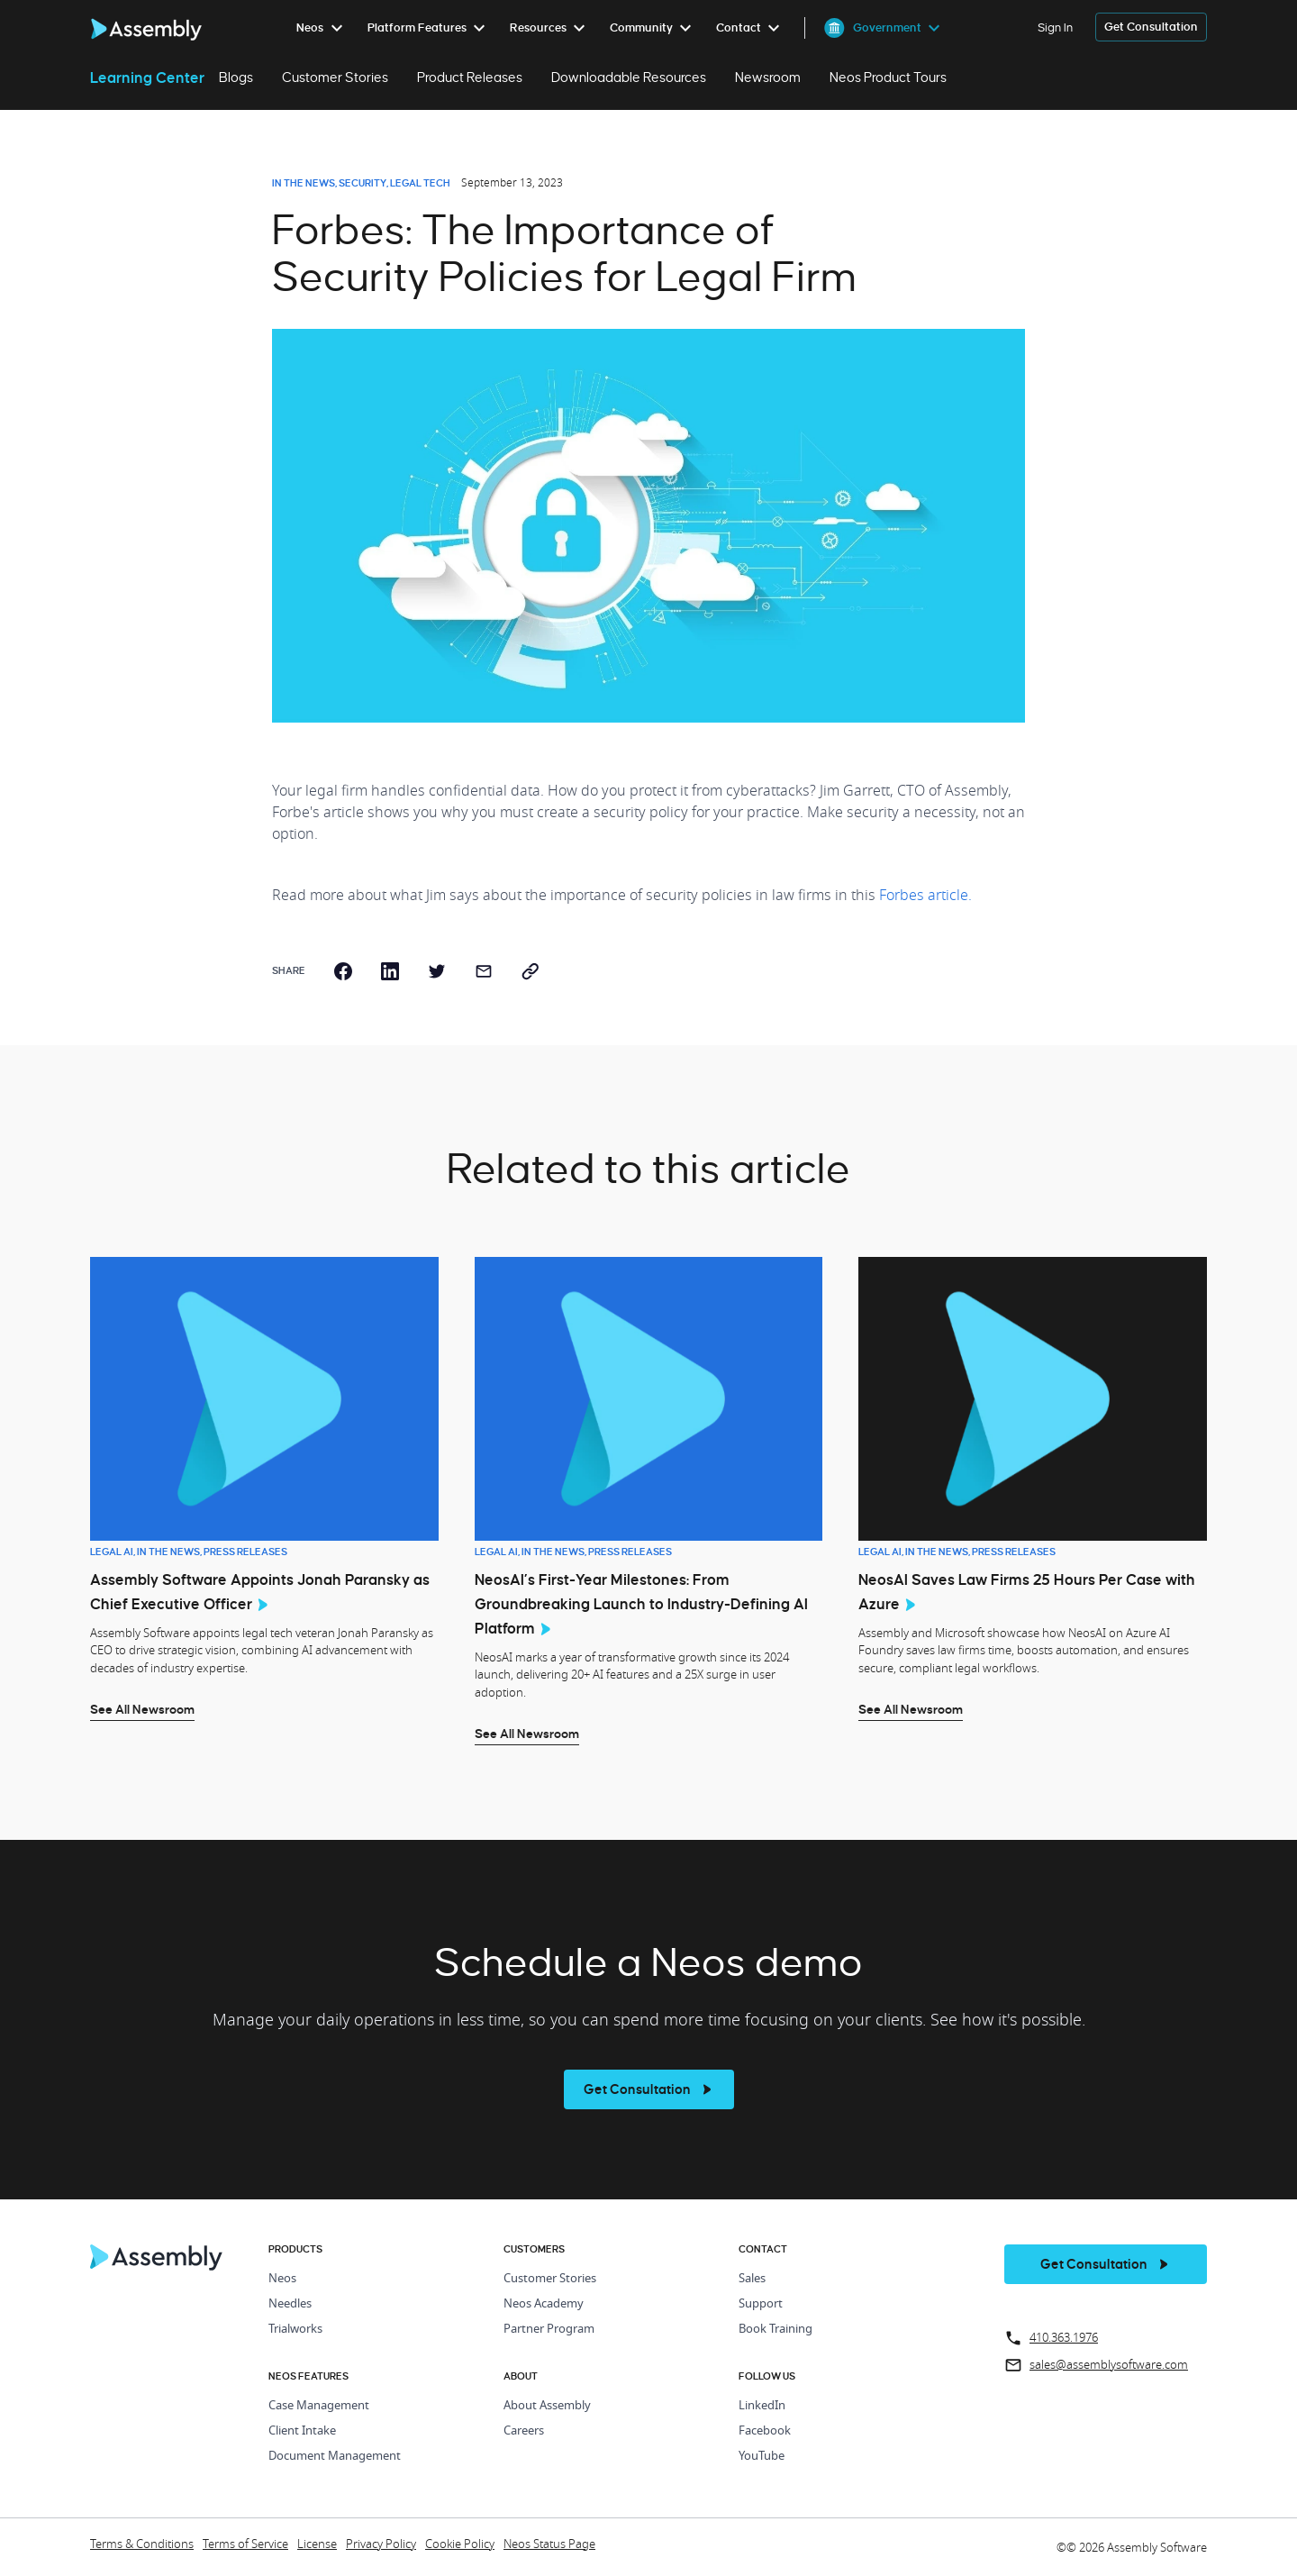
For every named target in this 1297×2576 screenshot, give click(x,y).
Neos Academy (543, 2304)
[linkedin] (390, 971)
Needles (290, 2304)
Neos (282, 2279)
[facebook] (343, 971)
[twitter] (437, 971)
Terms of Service (245, 2545)
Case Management (318, 2406)
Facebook (765, 2431)
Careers (523, 2431)
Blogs (236, 77)
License (317, 2545)
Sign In (1055, 27)
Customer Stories (335, 77)
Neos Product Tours (888, 77)
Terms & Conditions (142, 2545)
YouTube (762, 2456)
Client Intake (302, 2431)
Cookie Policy (459, 2545)
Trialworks (295, 2329)
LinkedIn (762, 2406)
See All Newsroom (142, 1709)
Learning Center (147, 77)
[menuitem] (322, 28)
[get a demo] (1151, 27)
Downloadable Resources (628, 77)
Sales (752, 2279)
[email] (484, 971)
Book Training (775, 2329)
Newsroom (768, 77)
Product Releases (469, 77)
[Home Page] (156, 2266)
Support (761, 2304)
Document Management (334, 2456)
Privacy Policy (381, 2545)
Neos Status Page (549, 2545)
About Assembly (547, 2406)
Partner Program (548, 2329)
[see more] (649, 2089)
